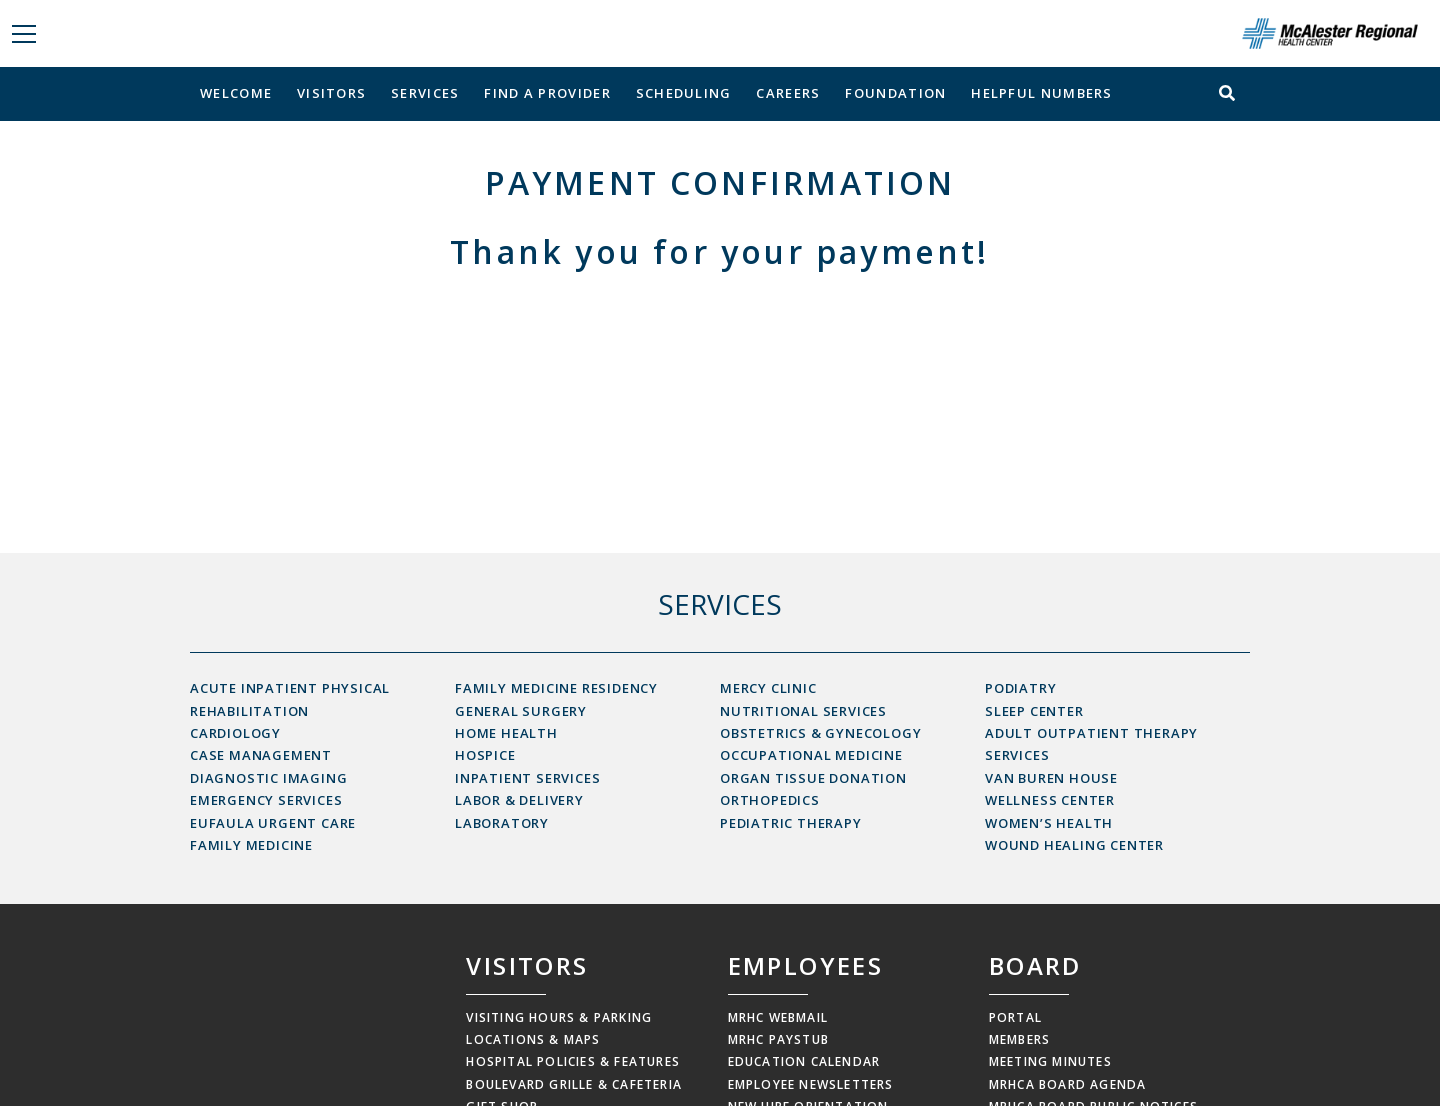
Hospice (485, 755)
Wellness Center (1050, 800)
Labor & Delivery (519, 800)
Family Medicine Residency (556, 688)
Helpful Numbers (1042, 93)
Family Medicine (251, 845)
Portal (1015, 1017)
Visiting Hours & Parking (559, 1017)
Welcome (236, 93)
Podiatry (1020, 688)
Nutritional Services (803, 711)
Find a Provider (547, 93)
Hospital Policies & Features (573, 1061)
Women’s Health (1049, 823)
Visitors (331, 93)
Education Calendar (804, 1061)
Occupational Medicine (811, 755)
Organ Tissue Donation (813, 778)
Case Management (261, 755)
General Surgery (521, 711)
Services (425, 93)
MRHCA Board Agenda (1068, 1084)
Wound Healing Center (1074, 845)
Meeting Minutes (1050, 1061)
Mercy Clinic (768, 688)
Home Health (506, 733)
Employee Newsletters (811, 1084)
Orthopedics (770, 800)
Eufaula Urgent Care (273, 823)
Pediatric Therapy (791, 823)
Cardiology (235, 733)
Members (1019, 1039)
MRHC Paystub (778, 1039)
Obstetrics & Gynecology (820, 733)
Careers (788, 93)
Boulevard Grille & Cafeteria (574, 1084)
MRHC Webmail (778, 1017)
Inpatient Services (527, 778)
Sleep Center (1034, 711)
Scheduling (684, 93)
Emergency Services (266, 800)
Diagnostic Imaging (268, 778)
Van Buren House (1051, 778)
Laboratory (502, 823)
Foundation (895, 93)
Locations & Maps (533, 1039)
